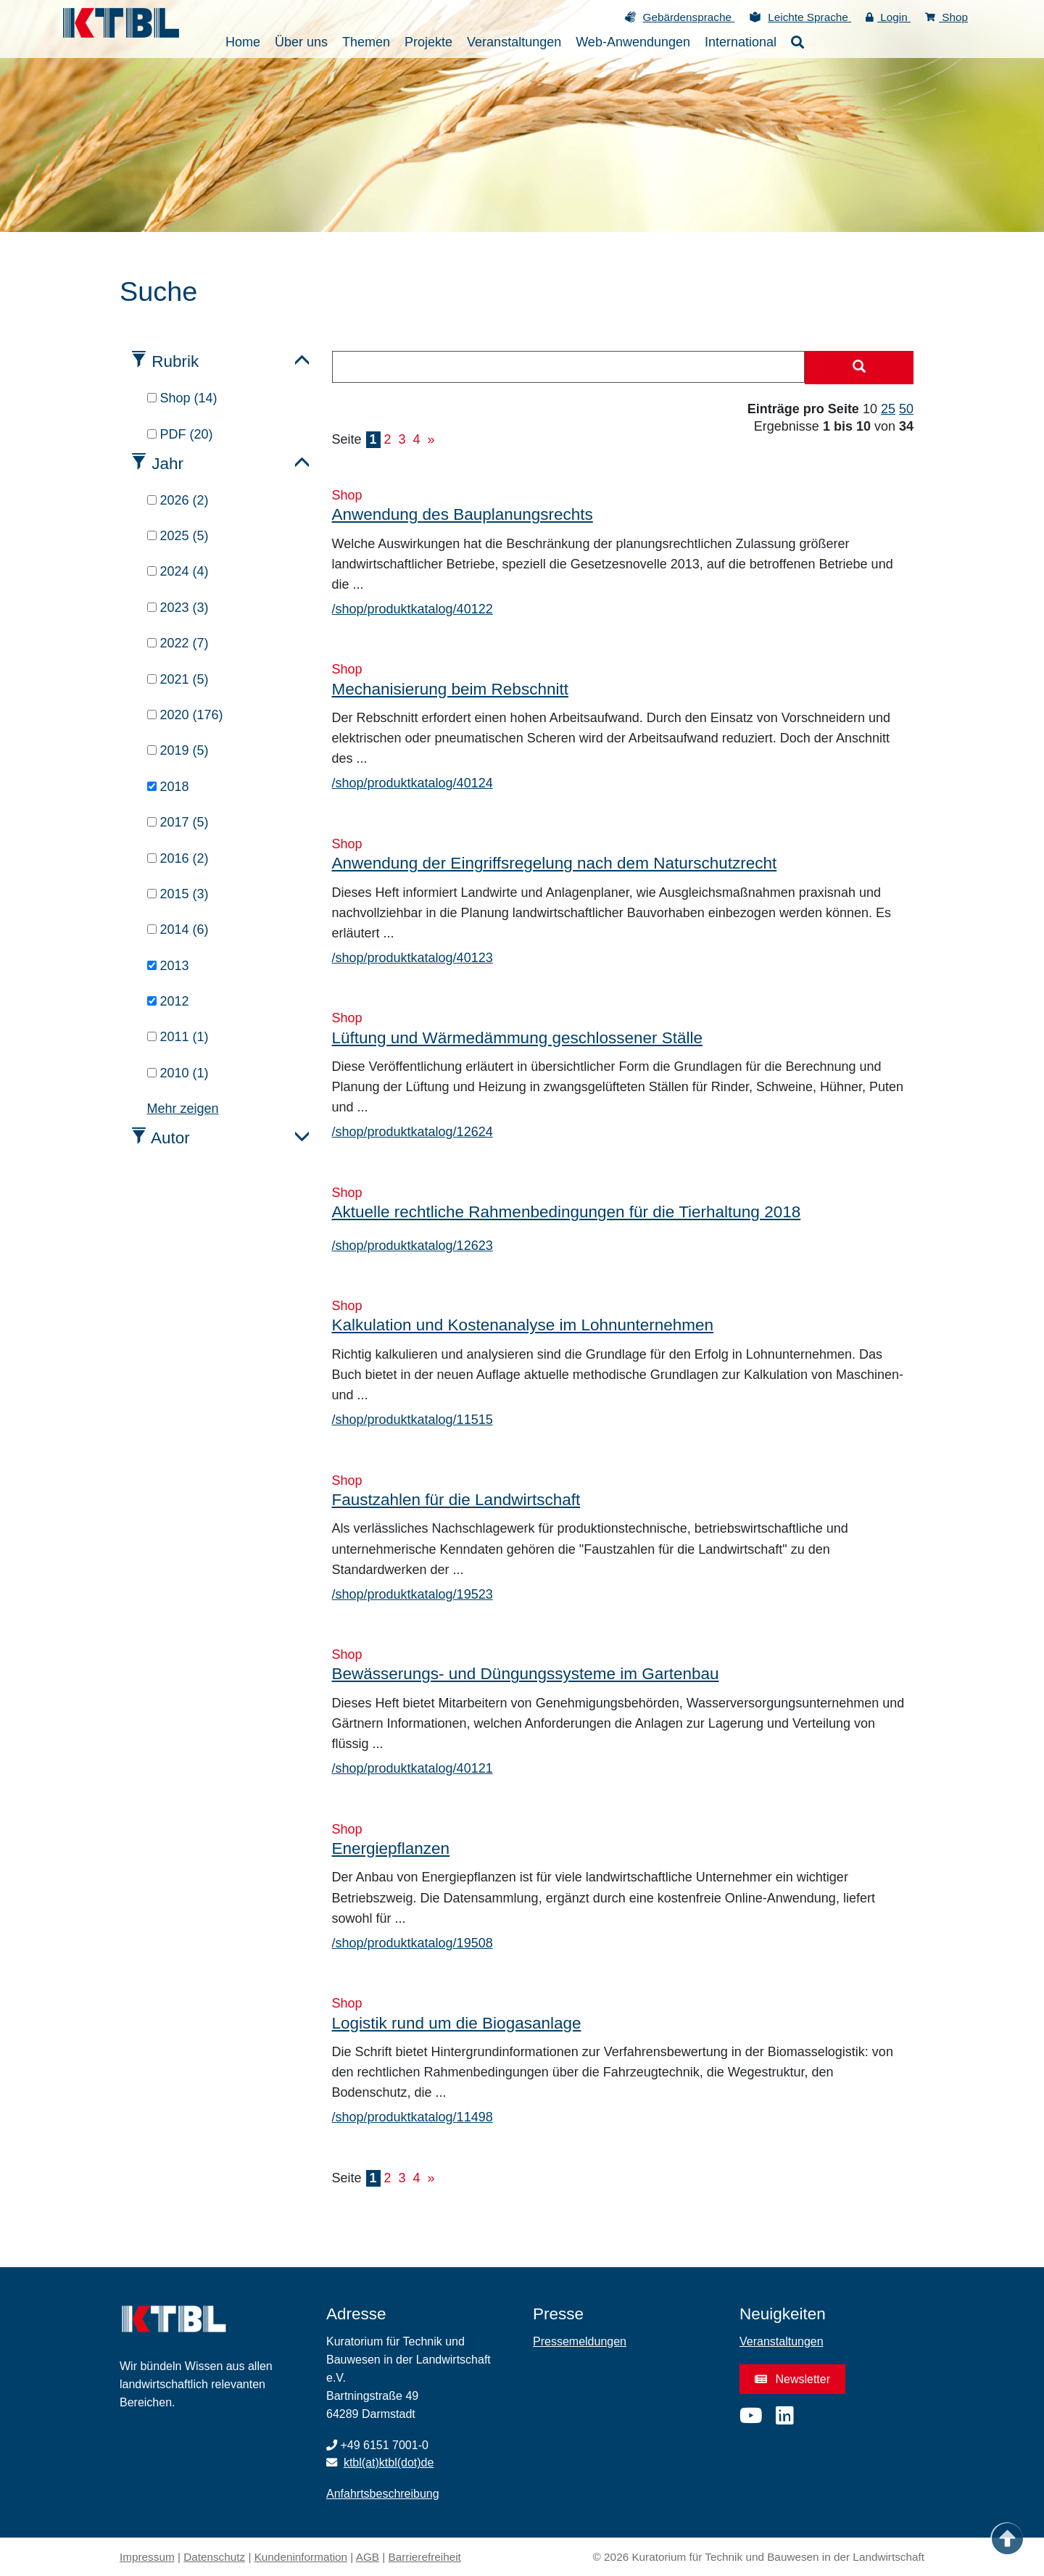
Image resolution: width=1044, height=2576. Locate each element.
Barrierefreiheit (425, 2557)
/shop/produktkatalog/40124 (412, 783)
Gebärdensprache (689, 17)
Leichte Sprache (809, 17)
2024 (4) (178, 571)
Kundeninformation (300, 2557)
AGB (367, 2557)
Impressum (147, 2557)
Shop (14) (182, 398)
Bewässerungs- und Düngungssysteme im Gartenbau (525, 1674)
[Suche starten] (859, 367)
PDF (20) (180, 434)
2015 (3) (178, 894)
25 (888, 409)
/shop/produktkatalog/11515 (412, 1419)
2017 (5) (178, 822)
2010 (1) (178, 1073)
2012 (168, 1001)
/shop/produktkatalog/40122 (412, 609)
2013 (168, 965)
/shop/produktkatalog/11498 (412, 2117)
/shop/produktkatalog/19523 (412, 1594)
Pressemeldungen (579, 2341)
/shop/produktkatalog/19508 (412, 1943)
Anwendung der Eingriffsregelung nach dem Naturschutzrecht (554, 863)
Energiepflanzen (391, 1848)
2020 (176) (185, 715)
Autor (170, 1138)
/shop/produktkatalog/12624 (412, 1132)
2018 (168, 786)
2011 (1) (178, 1037)
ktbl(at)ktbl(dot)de (389, 2462)
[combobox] (568, 367)
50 (906, 409)
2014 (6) (178, 929)
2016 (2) (178, 858)
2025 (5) (178, 536)
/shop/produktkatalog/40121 (412, 1768)
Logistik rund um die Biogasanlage (456, 2023)
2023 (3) (178, 607)
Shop (946, 17)
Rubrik (175, 361)
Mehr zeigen (183, 1108)
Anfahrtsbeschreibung (382, 2494)
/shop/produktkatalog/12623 (412, 1245)
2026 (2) (178, 500)
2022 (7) (178, 643)
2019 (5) (178, 750)
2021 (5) (178, 679)
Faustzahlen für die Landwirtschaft (456, 1500)
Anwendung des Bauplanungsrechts (462, 514)
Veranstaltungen (782, 2341)
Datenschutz (214, 2557)
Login (888, 17)
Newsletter (792, 2379)
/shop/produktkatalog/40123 (412, 958)
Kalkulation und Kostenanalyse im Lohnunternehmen (523, 1325)
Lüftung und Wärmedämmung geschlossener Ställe (517, 1038)
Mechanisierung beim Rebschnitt (450, 689)
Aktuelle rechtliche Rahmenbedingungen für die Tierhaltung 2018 (566, 1212)
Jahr (167, 464)
